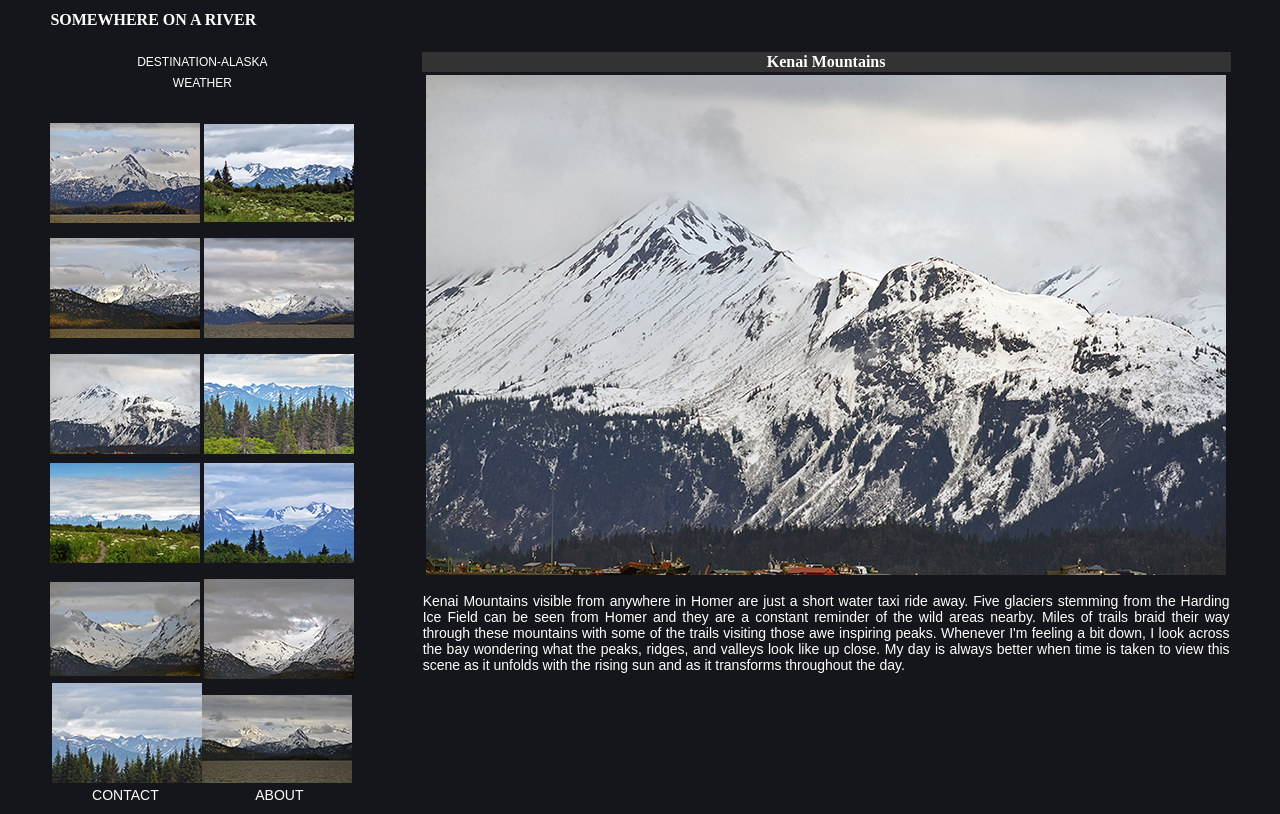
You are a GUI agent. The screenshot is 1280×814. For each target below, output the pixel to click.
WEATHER (202, 83)
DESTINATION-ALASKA (202, 62)
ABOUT (279, 795)
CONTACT (125, 795)
